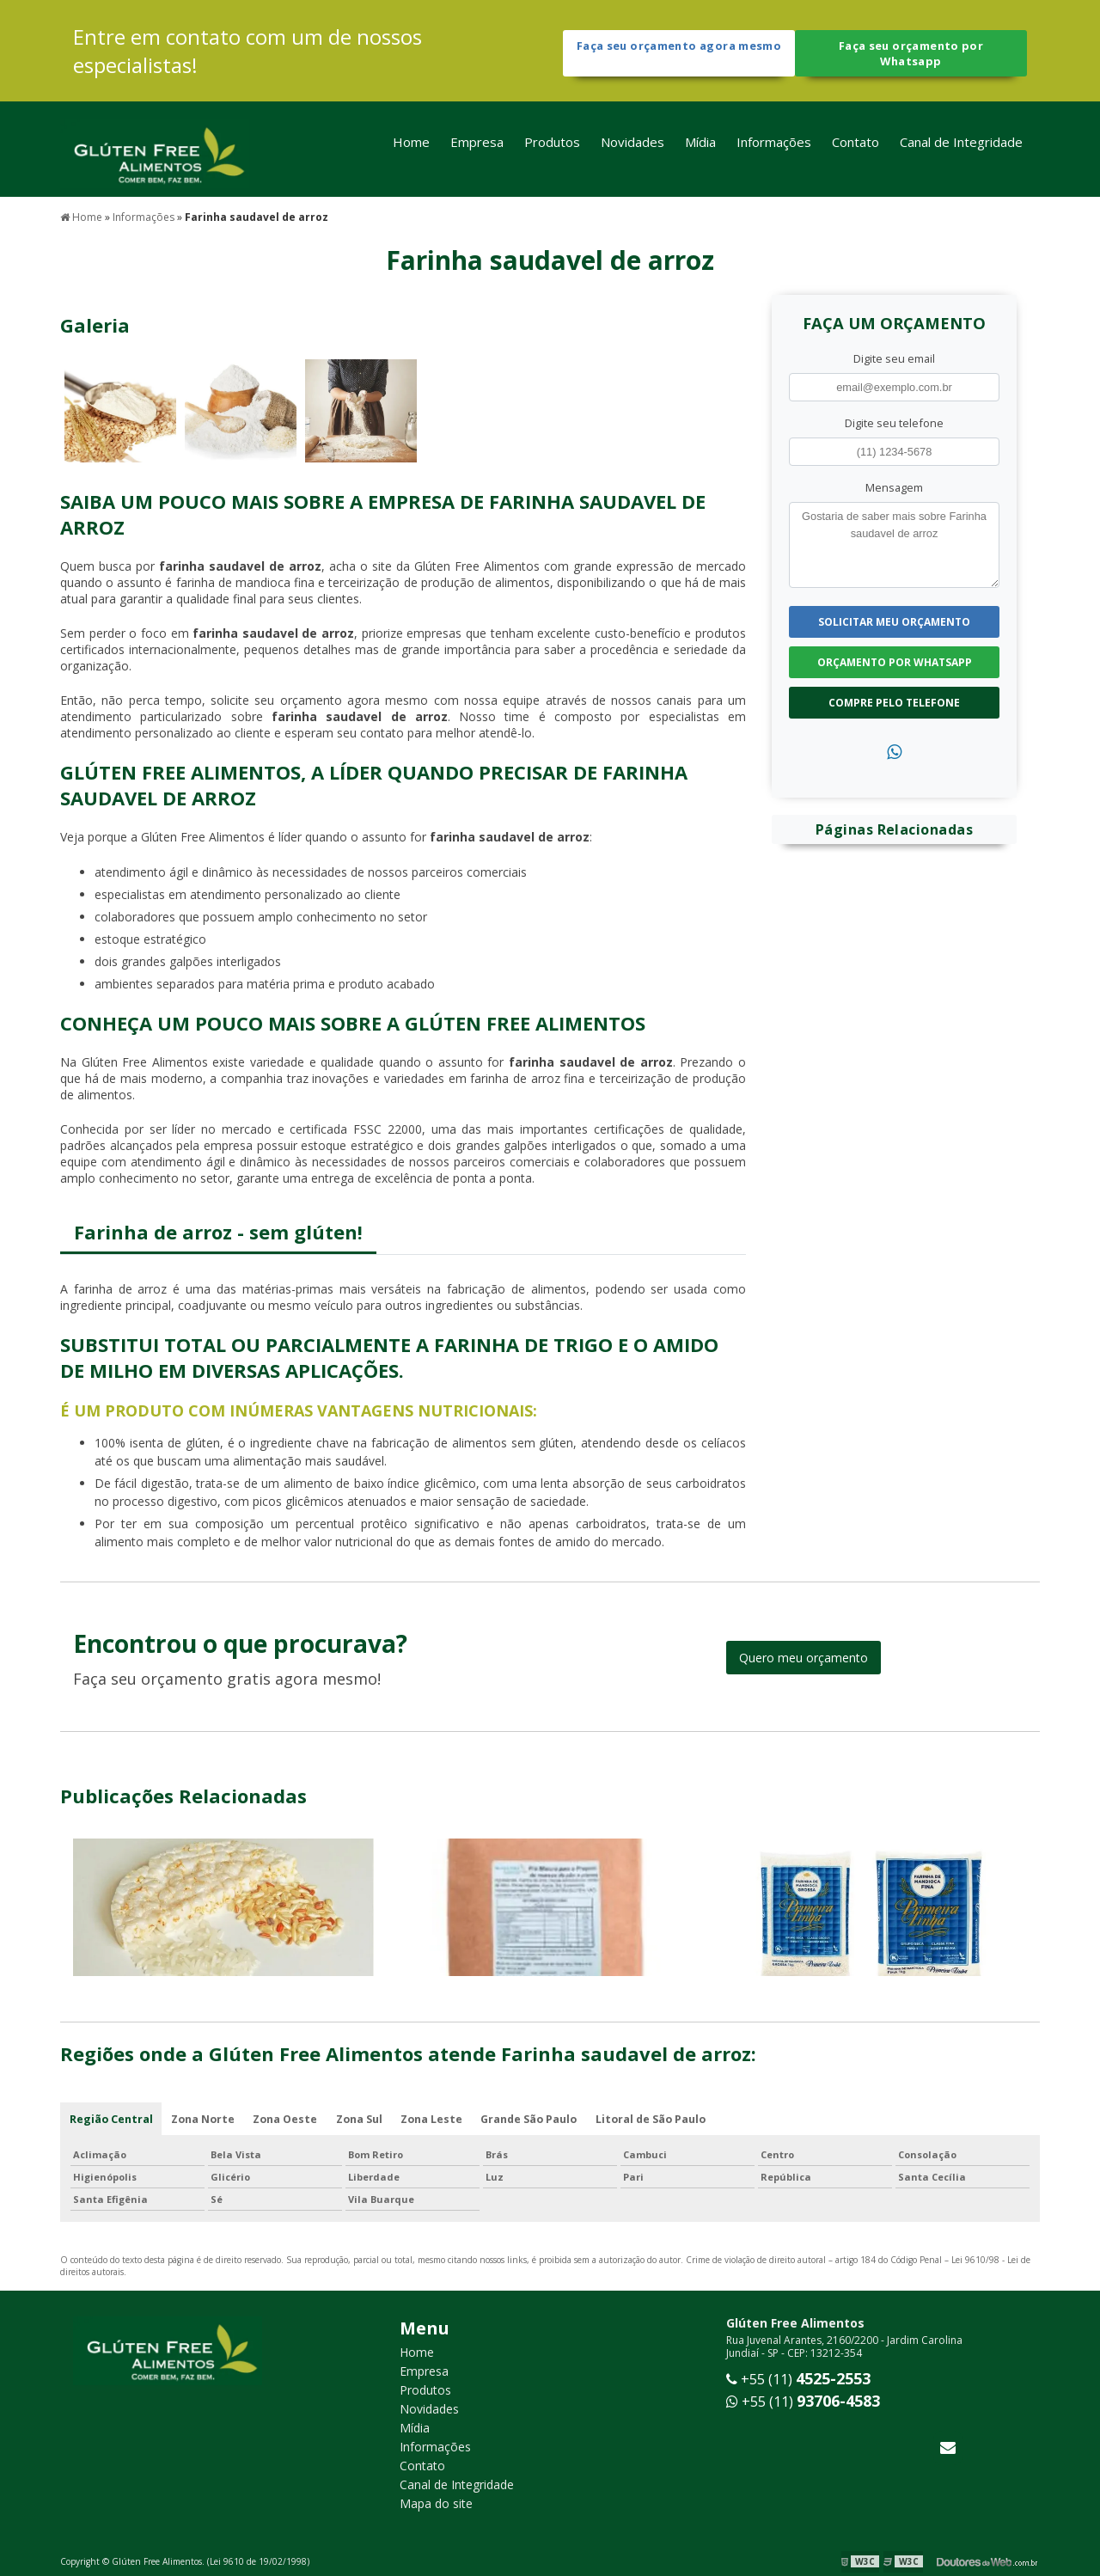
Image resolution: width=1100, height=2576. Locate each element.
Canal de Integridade (961, 148)
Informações (773, 148)
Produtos (552, 148)
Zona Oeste (288, 2117)
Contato (855, 148)
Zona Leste (437, 2117)
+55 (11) (798, 2379)
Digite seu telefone (894, 420)
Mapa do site (436, 2503)
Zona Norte (204, 2117)
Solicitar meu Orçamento (894, 619)
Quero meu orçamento (803, 1655)
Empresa (477, 148)
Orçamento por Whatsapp (894, 659)
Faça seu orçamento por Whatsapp (911, 54)
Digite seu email (894, 356)
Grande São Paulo (537, 2117)
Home (411, 148)
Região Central (111, 2117)
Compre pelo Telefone (894, 700)
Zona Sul (363, 2117)
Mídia (700, 148)
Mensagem (894, 485)
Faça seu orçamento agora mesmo (678, 54)
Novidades (632, 148)
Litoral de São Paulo (660, 2117)
